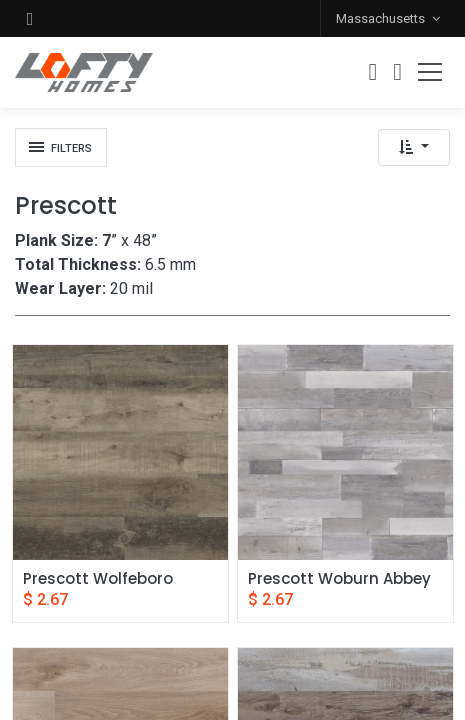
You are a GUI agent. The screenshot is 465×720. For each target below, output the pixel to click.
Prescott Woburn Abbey (339, 579)
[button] (30, 18)
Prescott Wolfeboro (98, 579)
